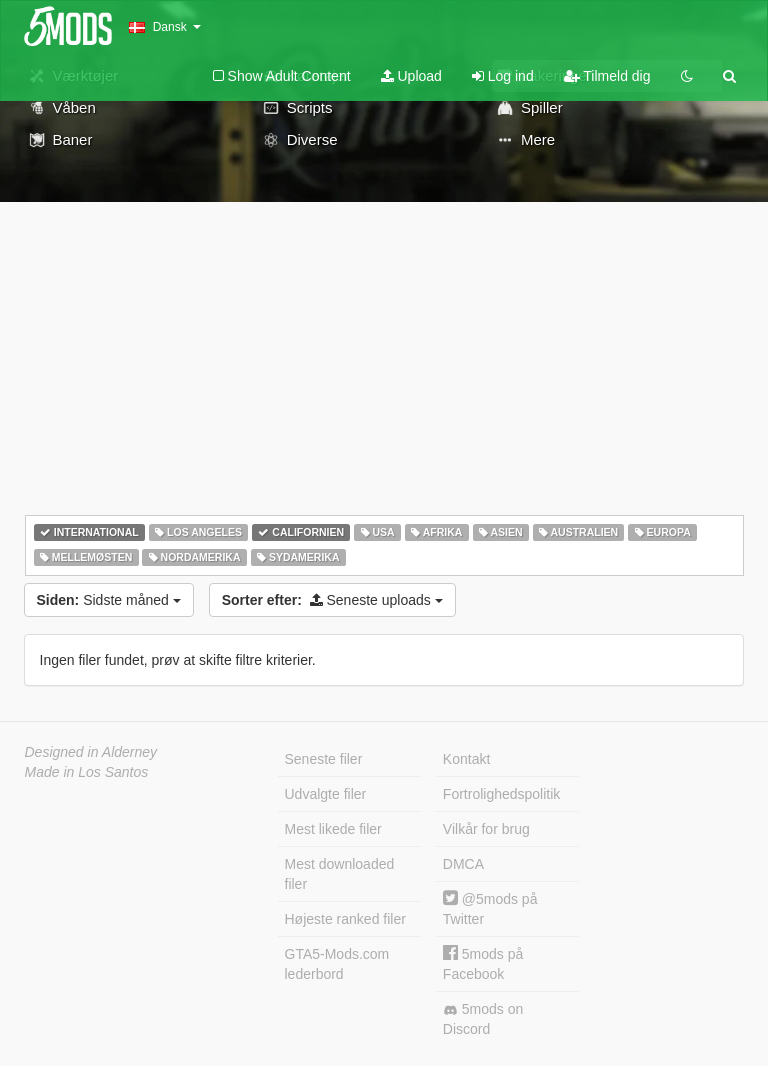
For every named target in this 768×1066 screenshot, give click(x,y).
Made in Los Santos (87, 772)
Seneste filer (324, 759)
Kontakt (466, 759)
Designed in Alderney (91, 752)
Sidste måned (109, 600)
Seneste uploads (332, 600)
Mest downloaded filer (340, 874)
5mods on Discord (483, 1019)
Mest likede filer (333, 829)
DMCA (463, 864)
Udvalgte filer (326, 794)
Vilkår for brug (486, 829)
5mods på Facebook (483, 963)
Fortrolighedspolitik (502, 794)
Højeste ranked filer (345, 919)
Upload (411, 76)
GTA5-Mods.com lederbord (337, 964)
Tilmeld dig (607, 76)
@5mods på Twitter (490, 908)
